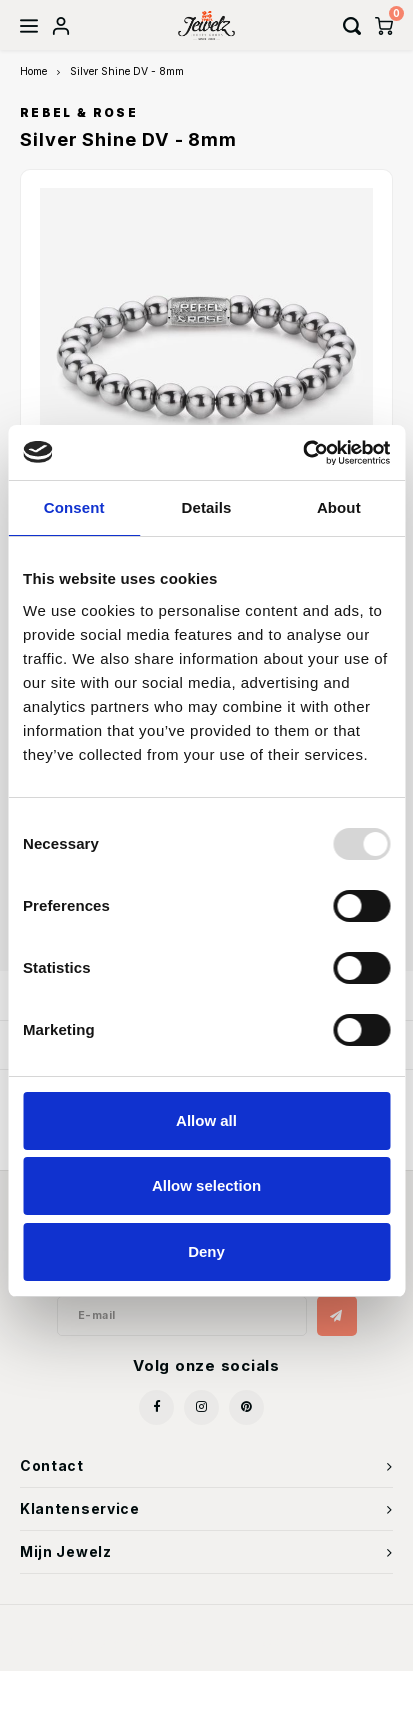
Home (33, 71)
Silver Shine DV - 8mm (127, 71)
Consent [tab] (74, 507)
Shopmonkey (312, 1642)
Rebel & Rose (79, 113)
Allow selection (206, 1185)
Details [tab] (207, 507)
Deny (206, 1251)
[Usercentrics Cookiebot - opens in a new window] (302, 453)
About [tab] (339, 507)
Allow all (206, 1120)
